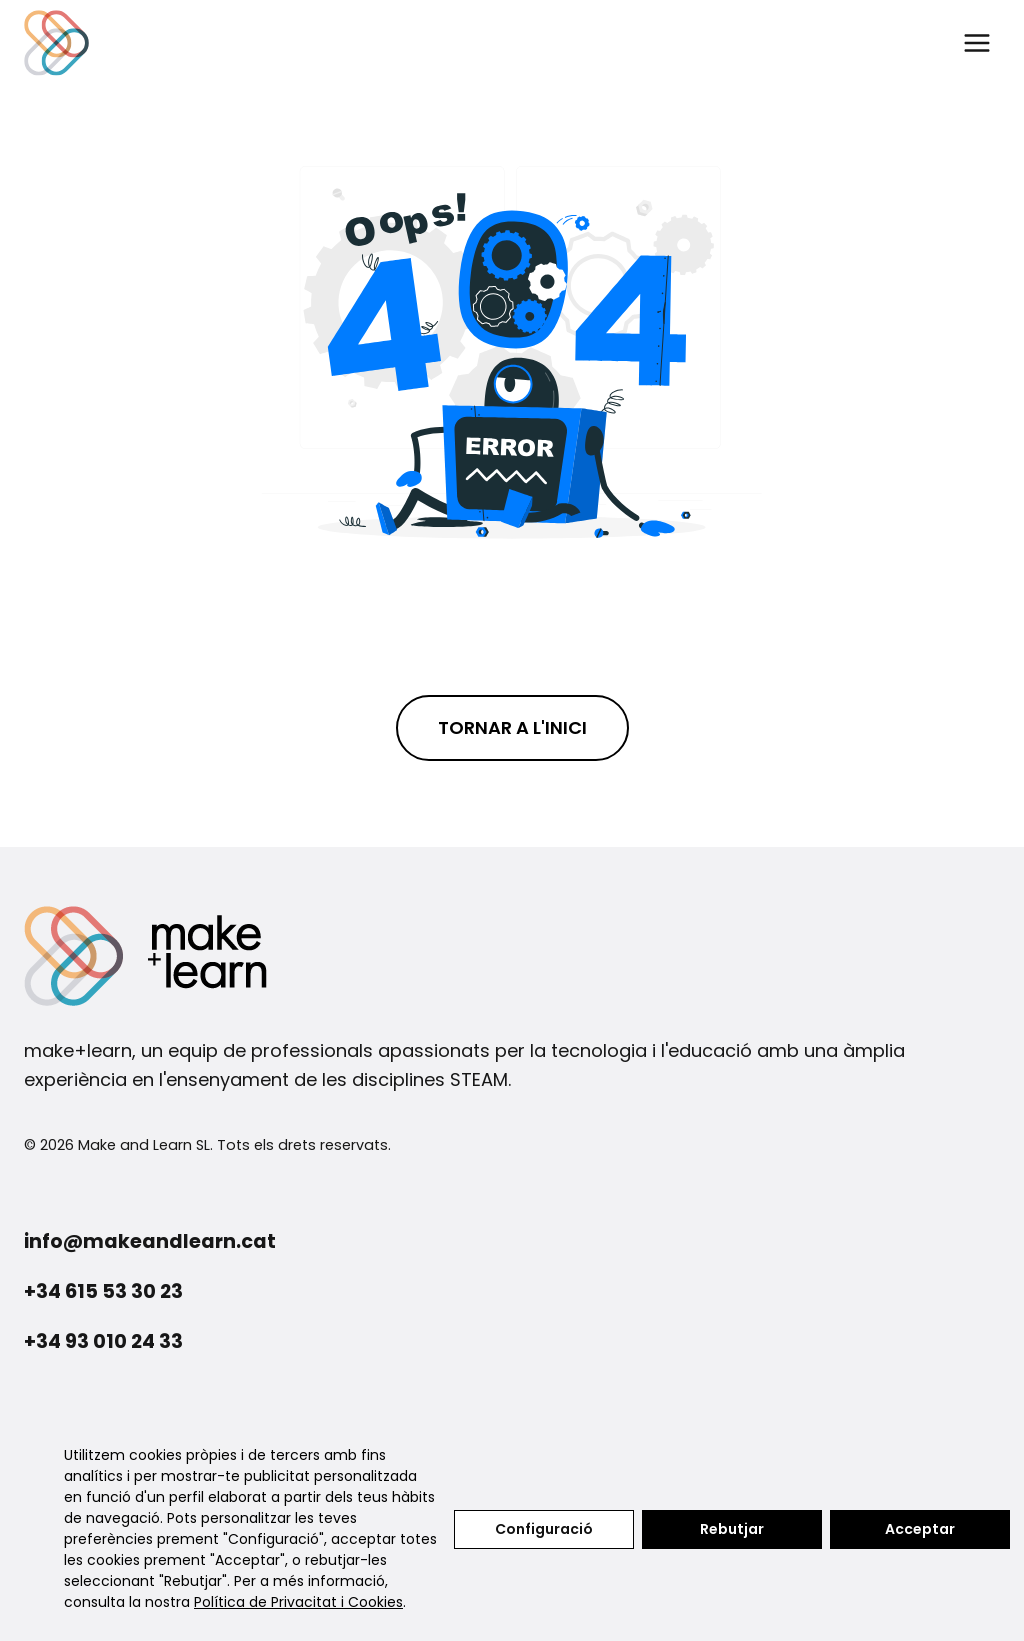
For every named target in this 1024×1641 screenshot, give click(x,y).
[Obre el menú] (976, 42)
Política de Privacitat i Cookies (298, 1602)
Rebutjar (732, 1529)
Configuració (544, 1529)
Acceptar (920, 1529)
